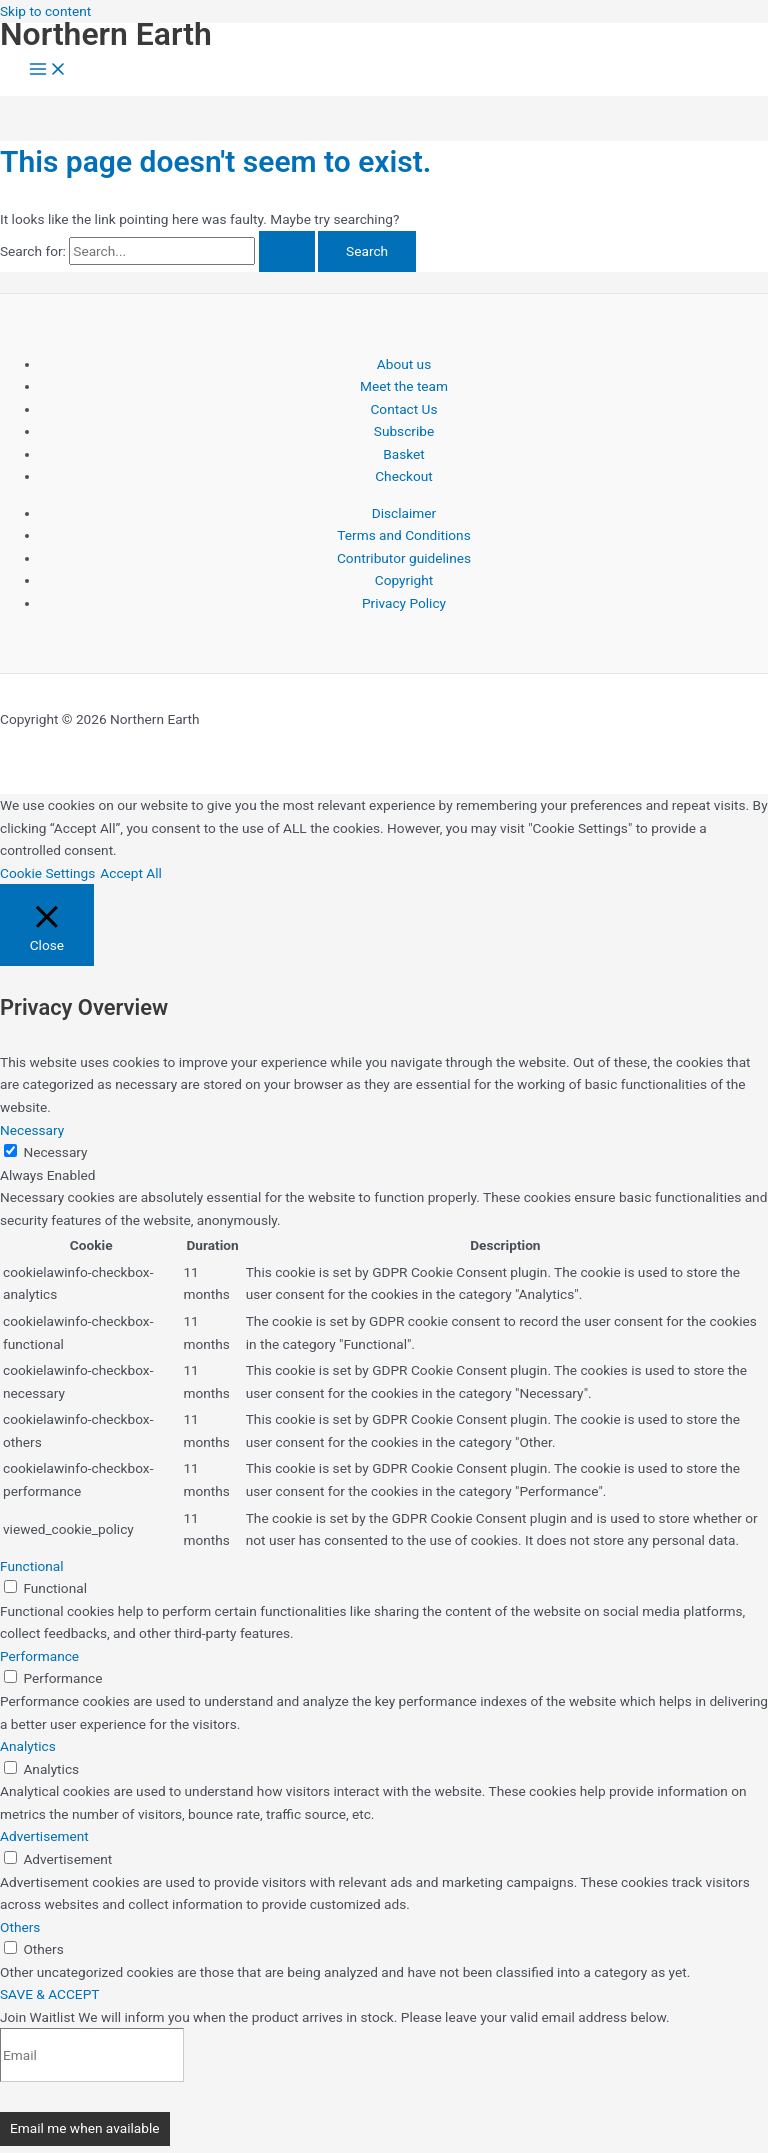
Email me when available (85, 2128)
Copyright (404, 580)
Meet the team (404, 386)
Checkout (404, 476)
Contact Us (403, 409)
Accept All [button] (131, 873)
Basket (404, 454)
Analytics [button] (28, 1746)
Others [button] (20, 1927)
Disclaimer (404, 513)
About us (404, 364)
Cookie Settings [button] (47, 873)
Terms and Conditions (403, 535)
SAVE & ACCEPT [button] (49, 1994)
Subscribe (404, 431)
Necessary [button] (32, 1130)
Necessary (55, 1152)
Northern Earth (106, 34)
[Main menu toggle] (48, 70)
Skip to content (45, 11)
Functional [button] (32, 1566)
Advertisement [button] (44, 1836)
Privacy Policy (404, 603)
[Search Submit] (287, 252)
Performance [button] (39, 1656)
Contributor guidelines (404, 558)
